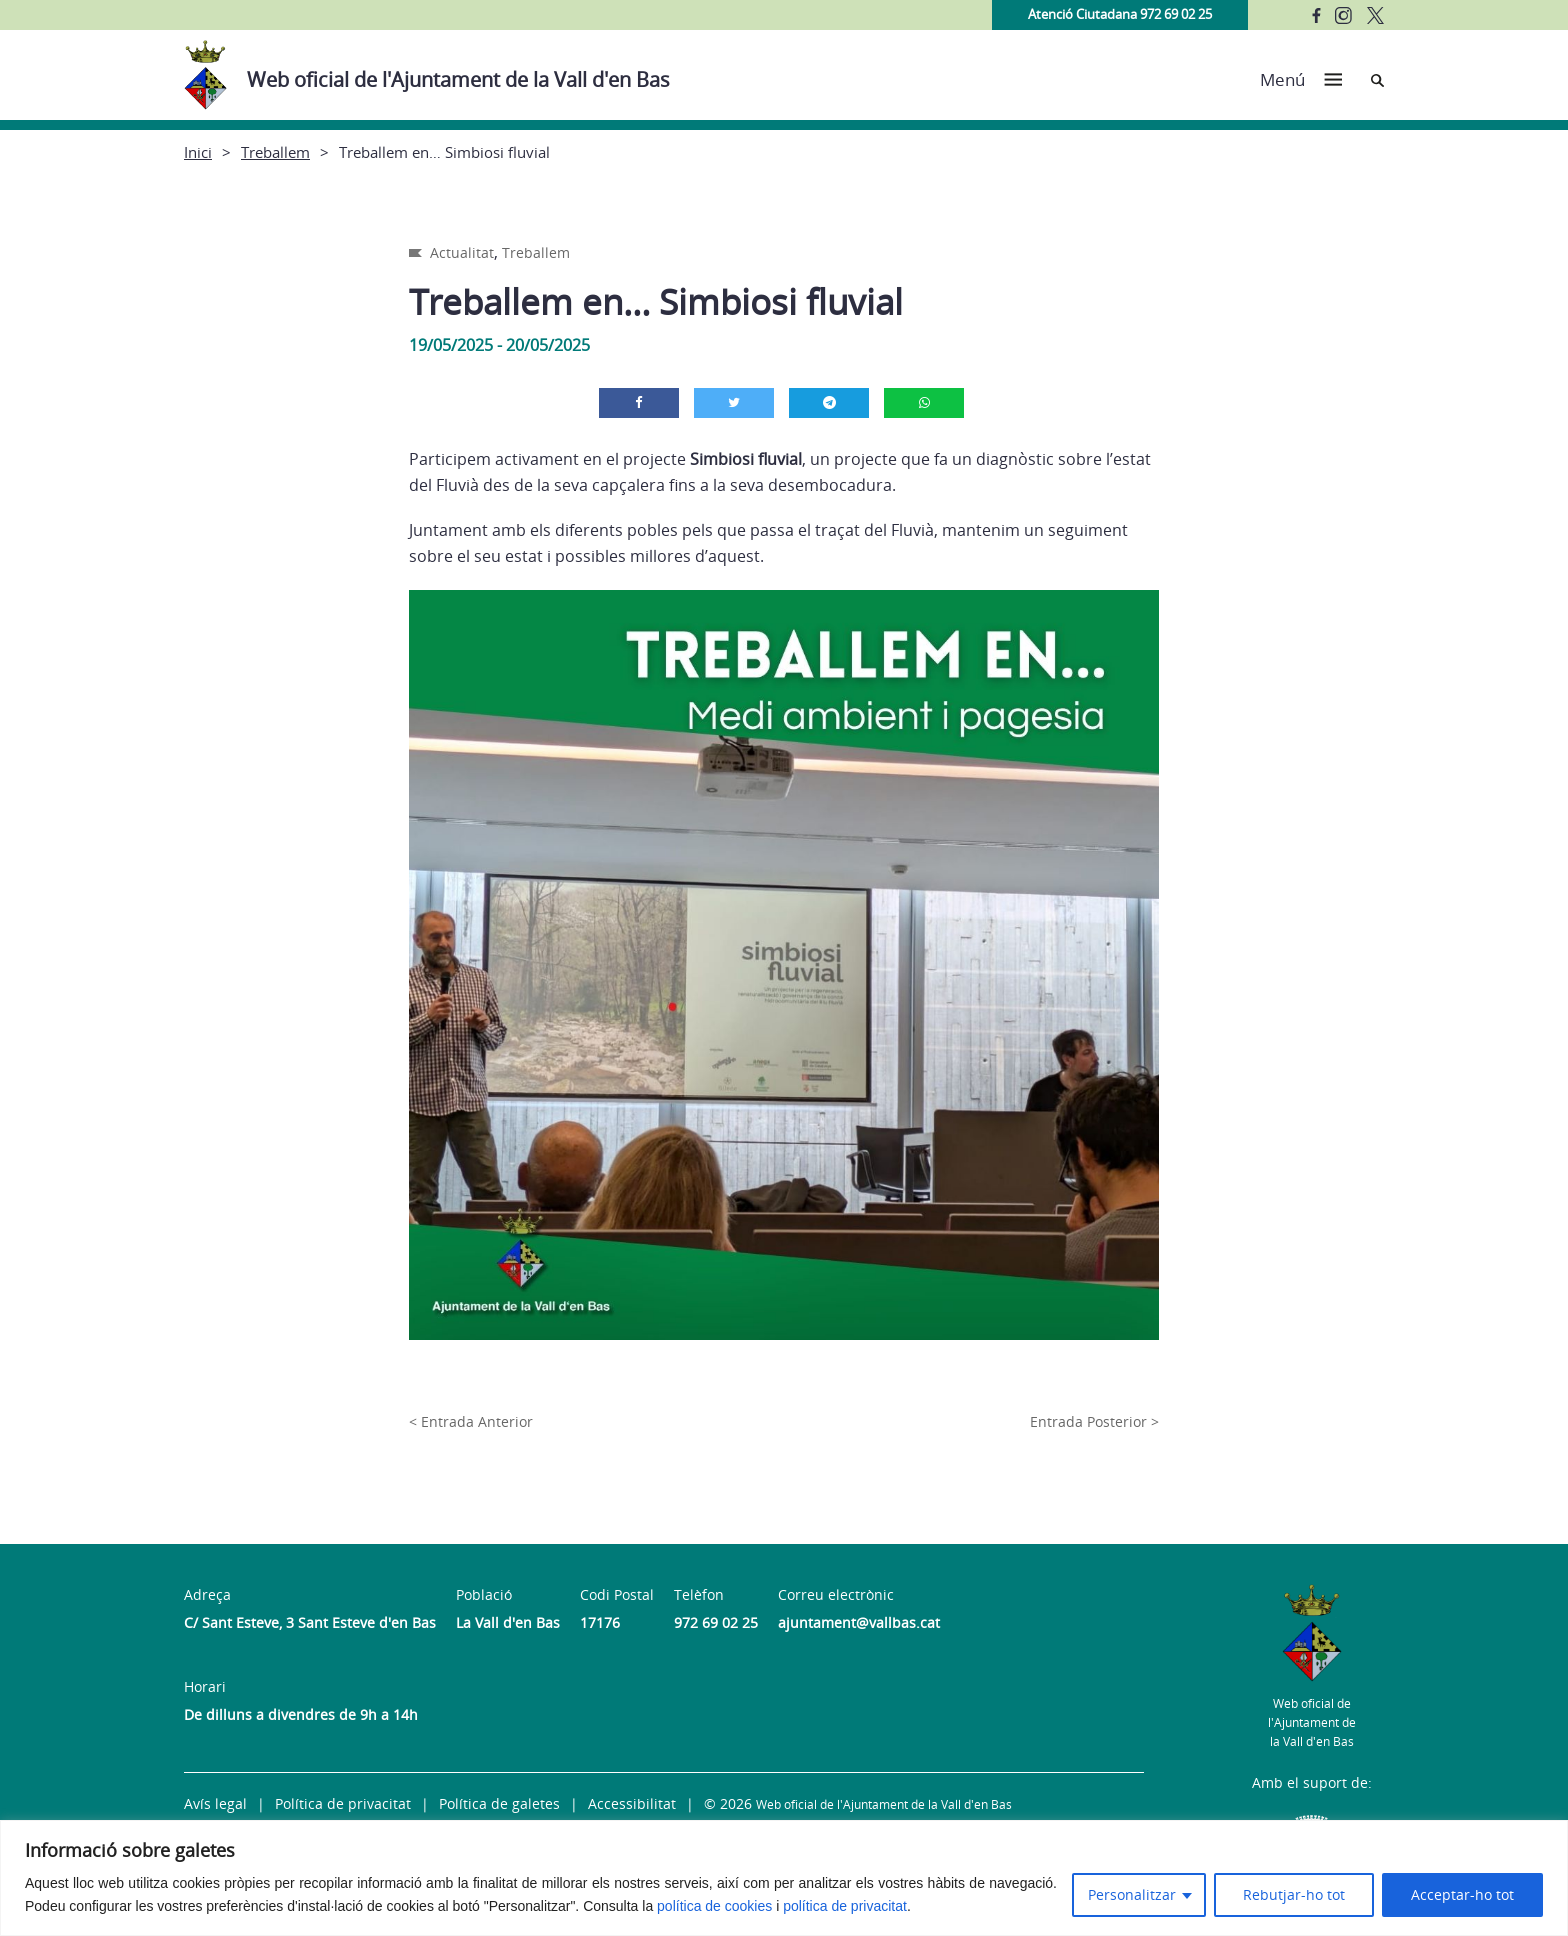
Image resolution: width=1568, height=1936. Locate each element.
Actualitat (462, 252)
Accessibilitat (632, 1803)
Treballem (275, 152)
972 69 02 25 (716, 1622)
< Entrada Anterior (471, 1421)
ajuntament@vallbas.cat (859, 1622)
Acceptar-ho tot (1462, 1894)
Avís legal (215, 1803)
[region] (784, 1878)
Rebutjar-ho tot (1294, 1894)
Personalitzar (1132, 1894)
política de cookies (714, 1906)
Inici (198, 152)
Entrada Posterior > (1094, 1421)
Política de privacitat (343, 1803)
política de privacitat (845, 1906)
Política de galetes (499, 1803)
